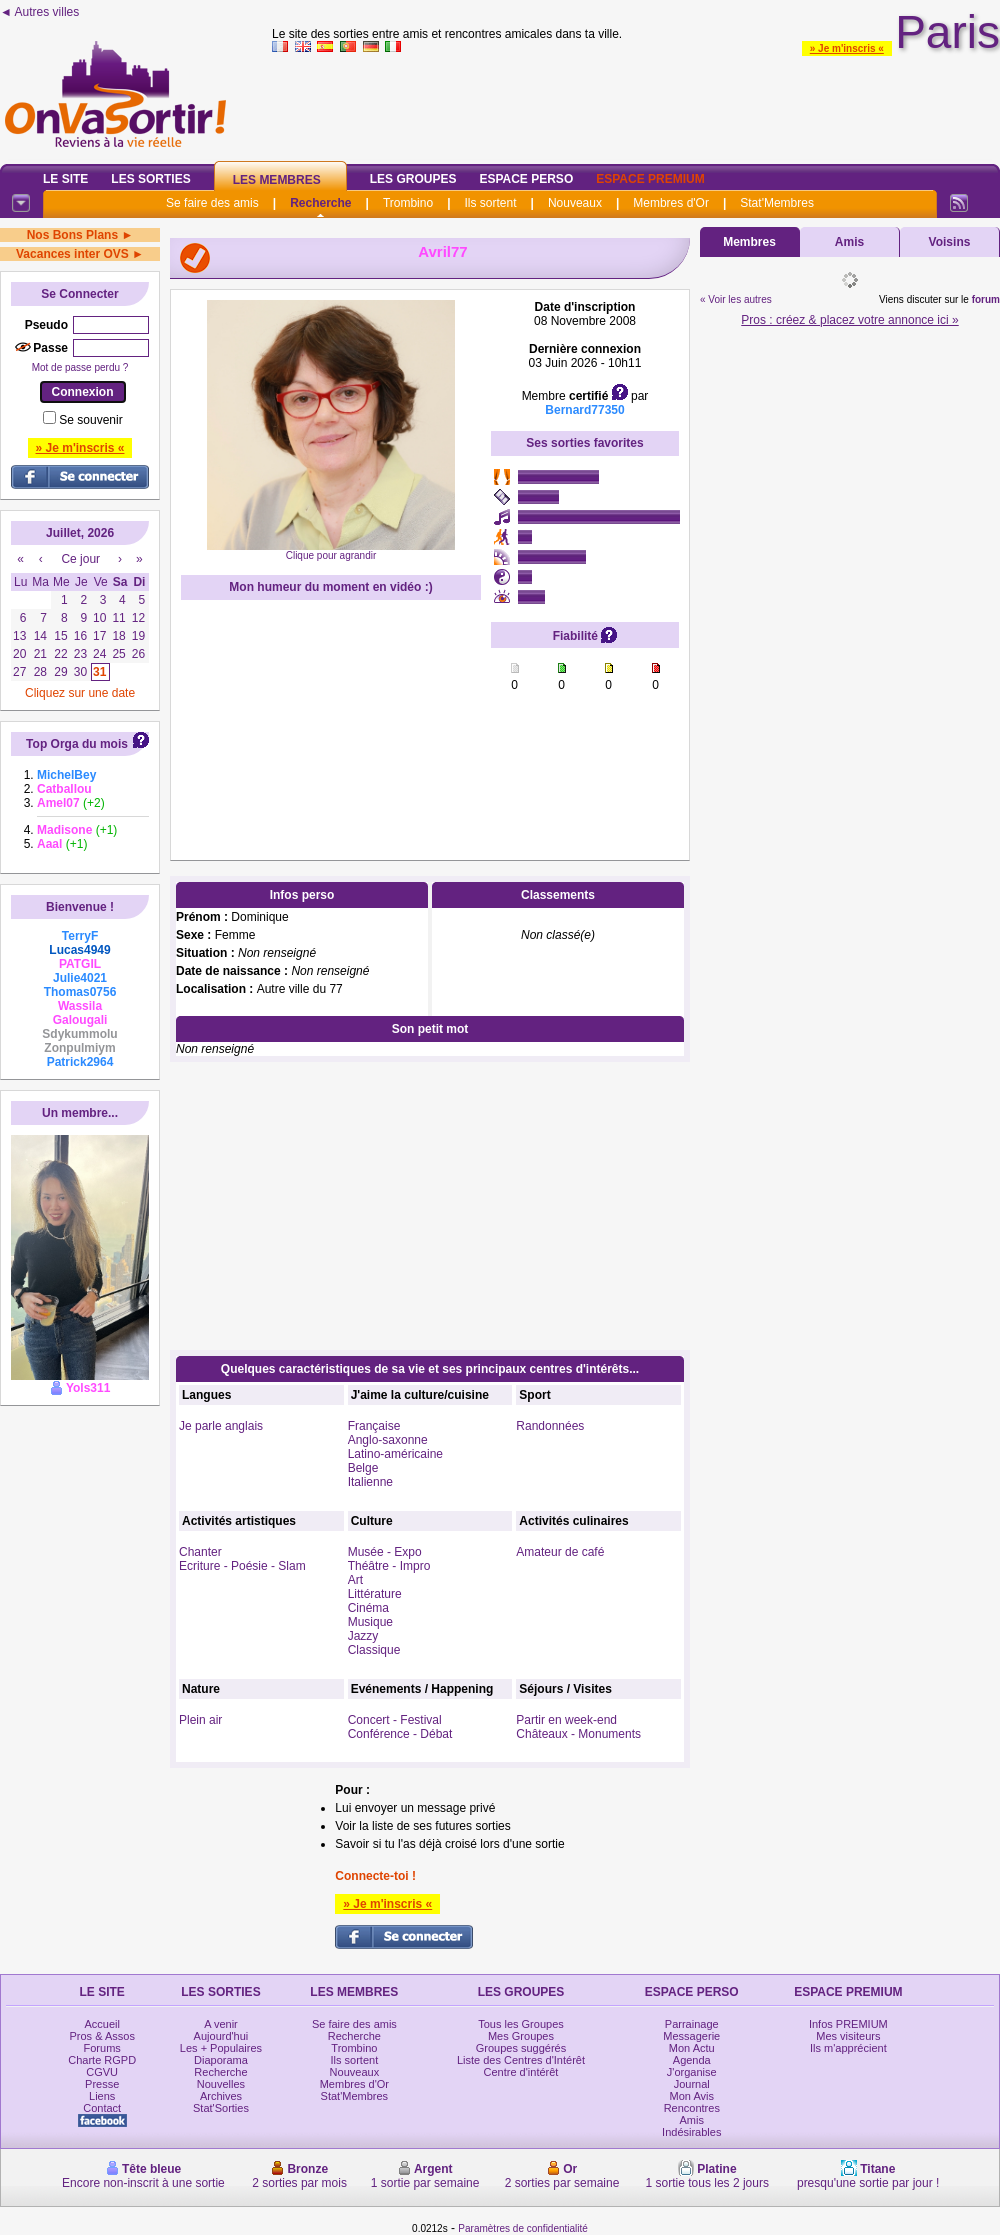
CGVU (102, 2072)
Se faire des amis (212, 203)
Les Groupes (413, 179)
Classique (374, 1650)
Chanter (200, 1552)
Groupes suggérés (521, 2048)
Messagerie (691, 2036)
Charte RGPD (102, 2060)
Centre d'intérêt (521, 2072)
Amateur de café (560, 1552)
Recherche (320, 203)
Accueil (101, 2024)
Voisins (950, 242)
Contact (102, 2108)
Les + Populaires (221, 2048)
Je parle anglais (221, 1426)
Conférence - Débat (400, 1734)
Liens (102, 2096)
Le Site (65, 179)
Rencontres (692, 2108)
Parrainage (692, 2024)
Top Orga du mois (77, 744)
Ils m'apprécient (848, 2048)
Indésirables (691, 2132)
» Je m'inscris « (847, 48)
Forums (102, 2048)
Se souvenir (90, 420)
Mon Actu (692, 2048)
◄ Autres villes (39, 12)
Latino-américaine (395, 1454)
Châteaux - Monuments (578, 1734)
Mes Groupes (521, 2036)
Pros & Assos (101, 2036)
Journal (692, 2084)
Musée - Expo (385, 1552)
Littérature (375, 1594)
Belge (363, 1468)
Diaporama (221, 2060)
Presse (102, 2084)
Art (355, 1580)
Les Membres (277, 180)
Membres (749, 242)
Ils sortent (490, 203)
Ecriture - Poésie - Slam (242, 1566)
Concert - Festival (395, 1720)
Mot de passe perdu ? (80, 367)
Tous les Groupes (521, 2024)
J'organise (692, 2072)
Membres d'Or (671, 203)
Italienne (370, 1482)
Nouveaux (575, 203)
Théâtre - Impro (389, 1566)
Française (374, 1426)
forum (986, 299)
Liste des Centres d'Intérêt (521, 2060)
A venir (221, 2024)
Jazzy (363, 1636)
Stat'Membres (777, 203)
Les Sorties (150, 179)
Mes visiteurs (848, 2036)
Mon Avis (692, 2096)
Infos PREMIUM (848, 2024)
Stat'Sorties (221, 2108)
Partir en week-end (566, 1720)
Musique (370, 1622)
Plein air (200, 1720)
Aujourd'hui (221, 2036)
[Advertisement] (80, 1478)
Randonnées (550, 1426)
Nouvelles (221, 2084)
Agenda (692, 2060)
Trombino (408, 203)
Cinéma (368, 1608)
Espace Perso (526, 179)
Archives (221, 2096)
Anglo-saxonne (388, 1440)
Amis (849, 242)
